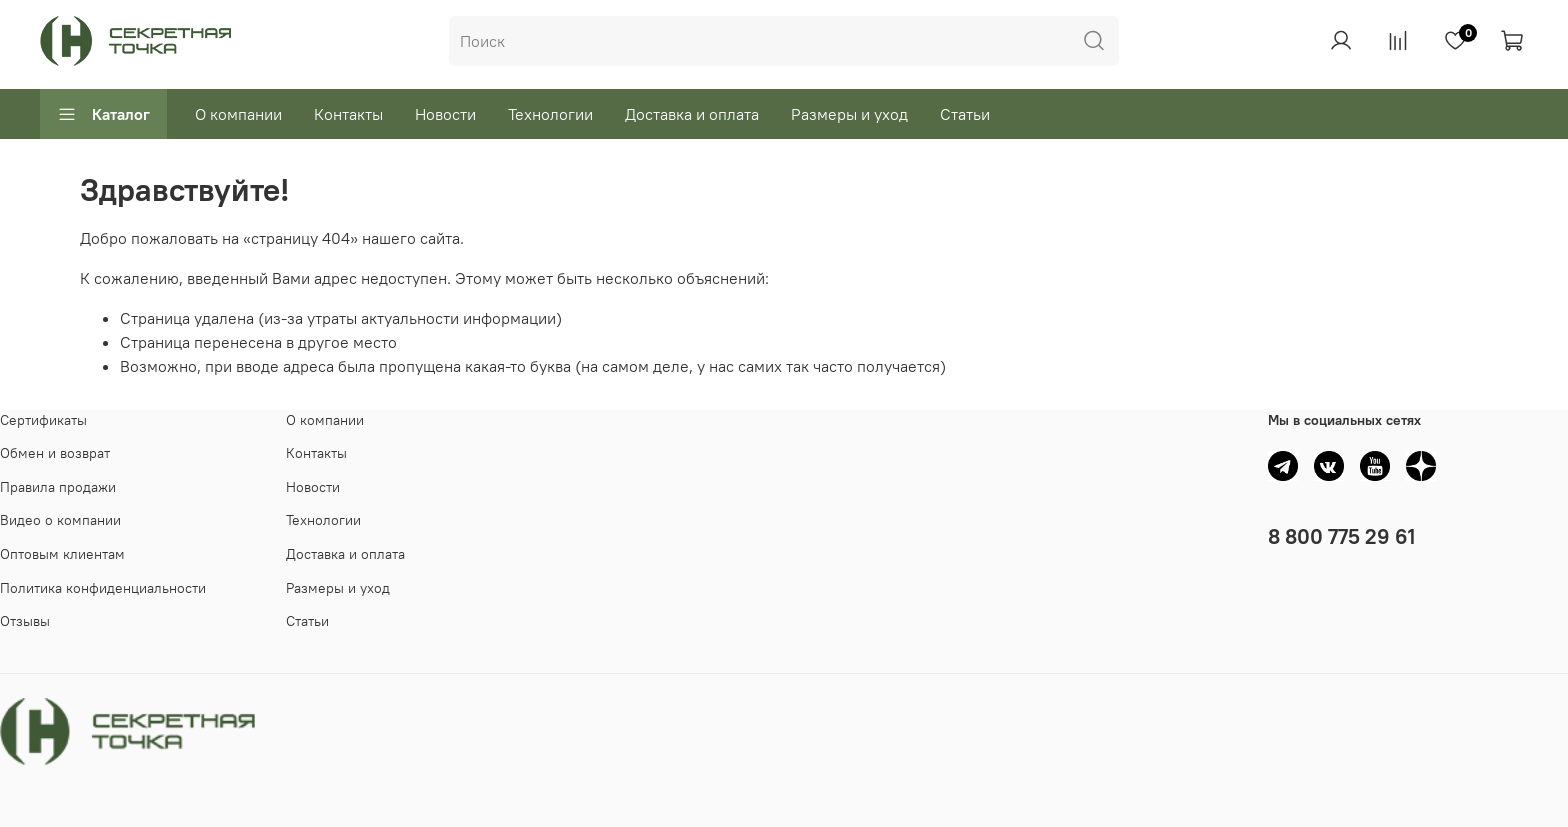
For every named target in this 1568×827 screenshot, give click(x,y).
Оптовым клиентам (62, 554)
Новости (445, 114)
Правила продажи (58, 487)
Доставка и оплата (692, 114)
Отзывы (25, 621)
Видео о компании (60, 520)
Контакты (348, 114)
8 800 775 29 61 (1341, 536)
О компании (238, 114)
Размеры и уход (849, 114)
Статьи (965, 114)
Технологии (550, 114)
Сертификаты (43, 420)
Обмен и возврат (55, 453)
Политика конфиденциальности (103, 588)
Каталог (103, 114)
